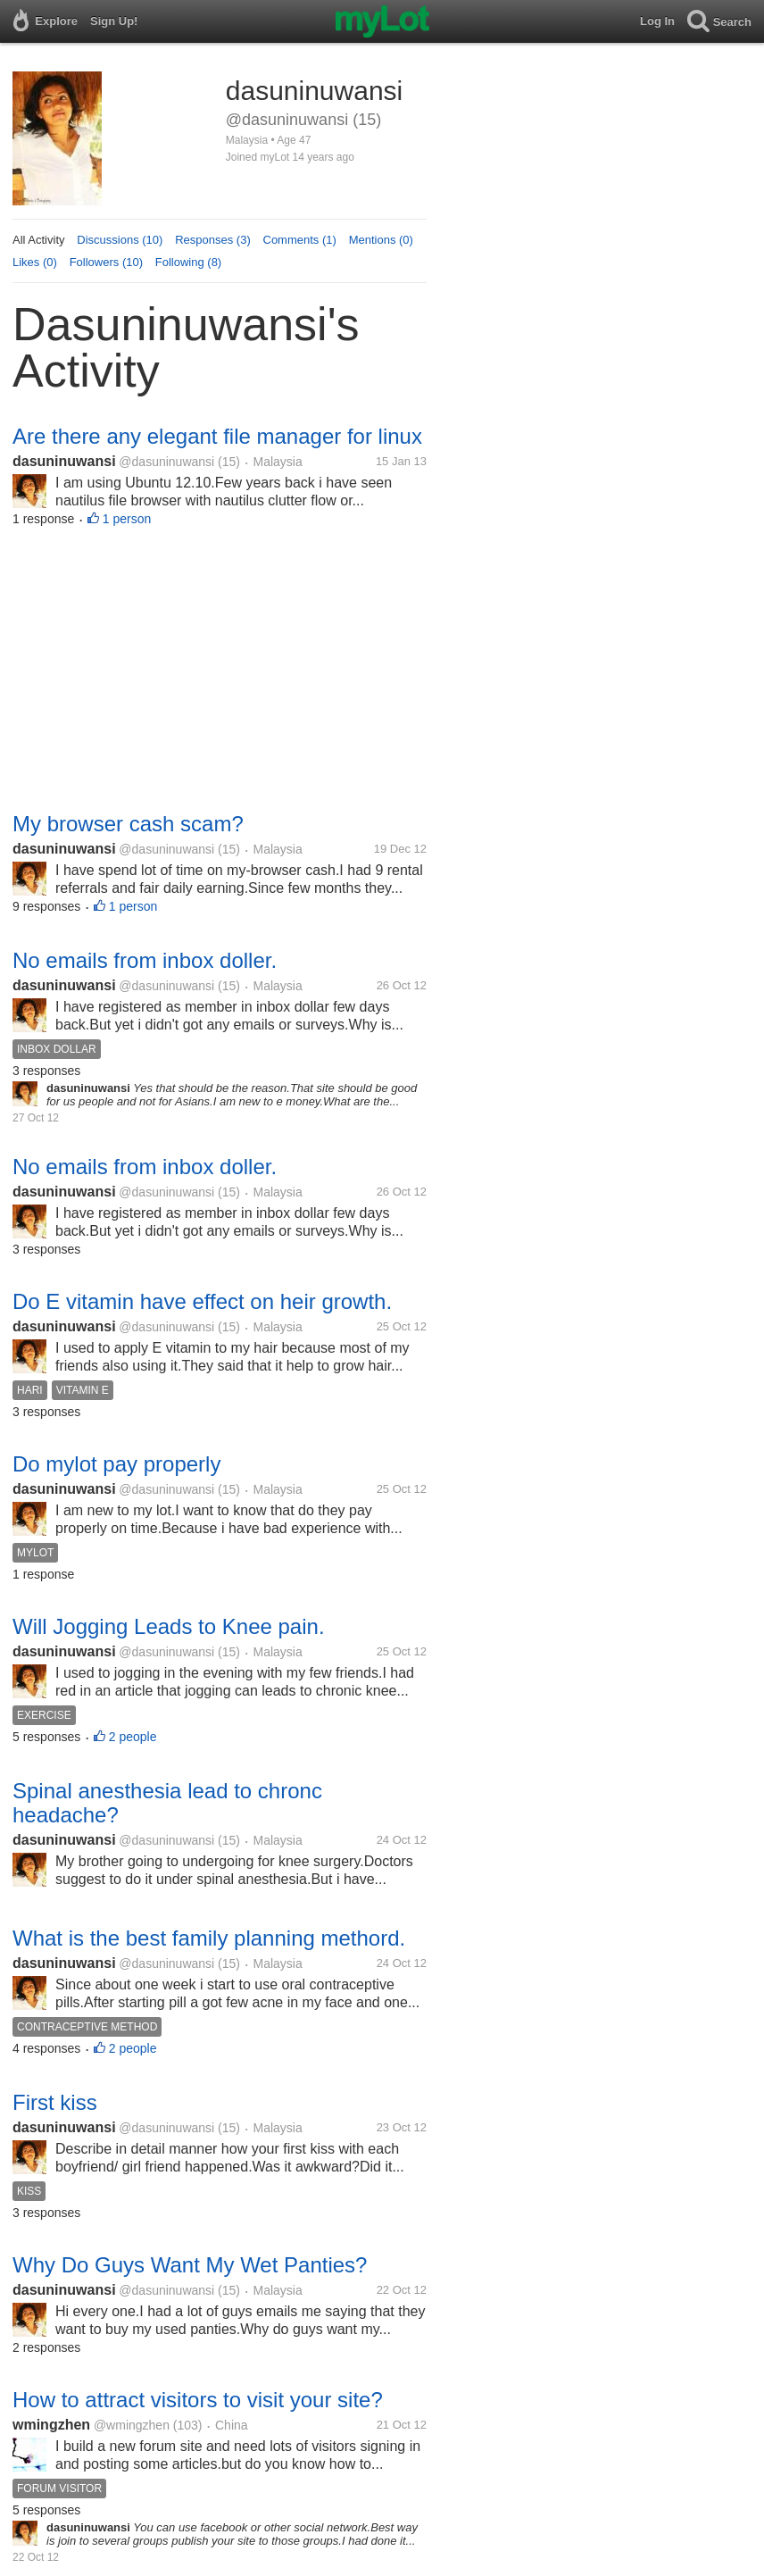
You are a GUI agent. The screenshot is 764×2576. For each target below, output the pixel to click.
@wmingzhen (132, 2425)
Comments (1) (299, 239)
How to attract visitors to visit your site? (197, 2400)
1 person (127, 519)
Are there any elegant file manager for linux (217, 436)
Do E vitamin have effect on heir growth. (202, 1301)
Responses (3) (213, 239)
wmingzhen (51, 2424)
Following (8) (188, 262)
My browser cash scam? (128, 824)
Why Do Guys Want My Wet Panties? (189, 2265)
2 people (133, 1737)
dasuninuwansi (64, 461)
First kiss (54, 2102)
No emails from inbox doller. (144, 960)
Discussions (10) (119, 239)
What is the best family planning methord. (208, 1938)
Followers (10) (106, 262)
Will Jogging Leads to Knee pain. (168, 1626)
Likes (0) (34, 262)
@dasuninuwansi (166, 461)
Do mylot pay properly (116, 1464)
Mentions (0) (381, 239)
